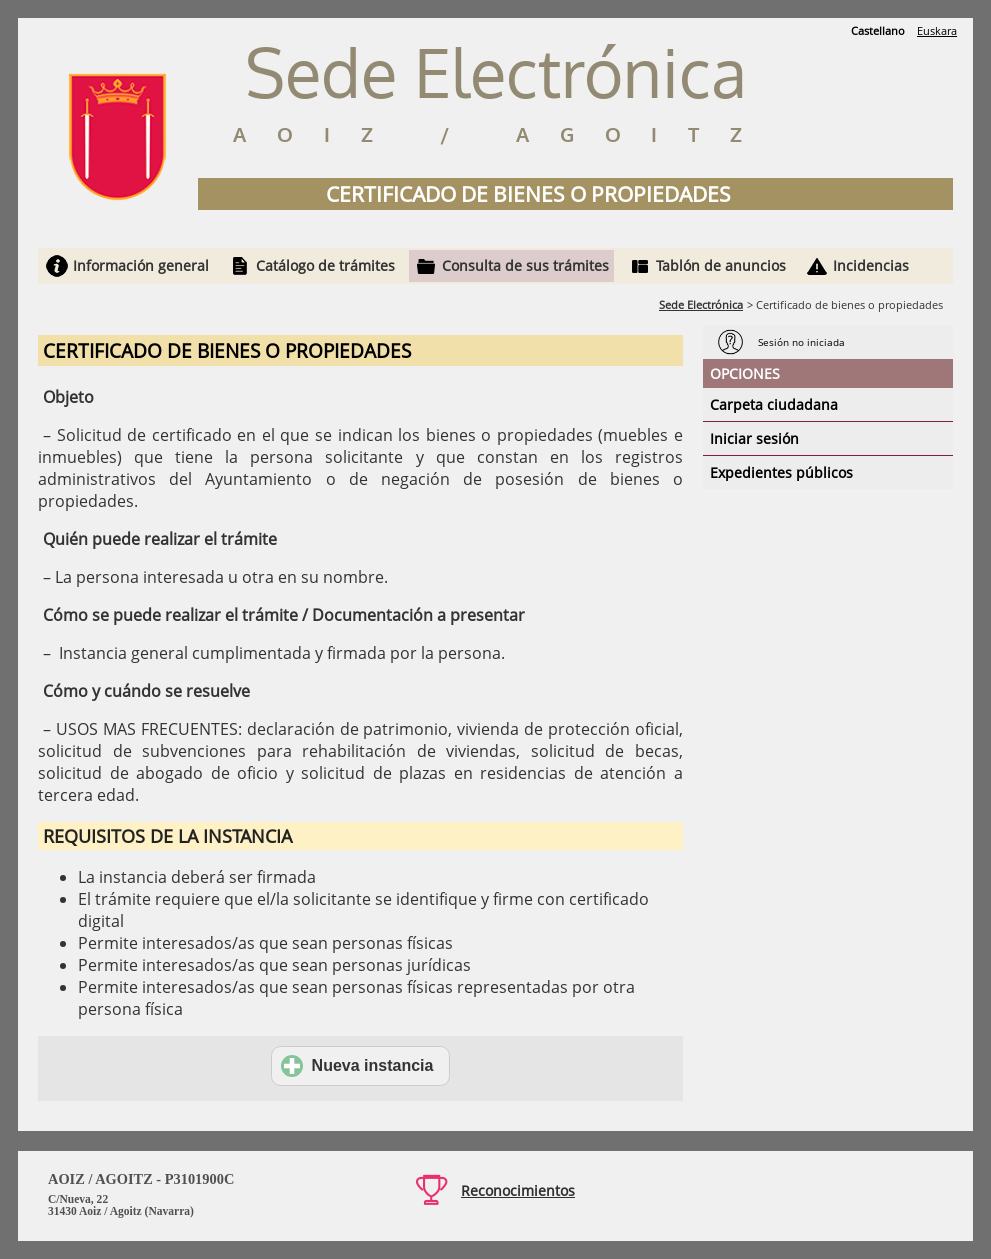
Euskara (937, 30)
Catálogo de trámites (325, 265)
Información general (141, 265)
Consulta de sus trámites (525, 265)
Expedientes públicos (781, 472)
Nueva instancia (357, 1066)
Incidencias (871, 265)
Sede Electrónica (701, 304)
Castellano (878, 30)
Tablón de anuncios (721, 265)
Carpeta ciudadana (774, 404)
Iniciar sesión (754, 438)
